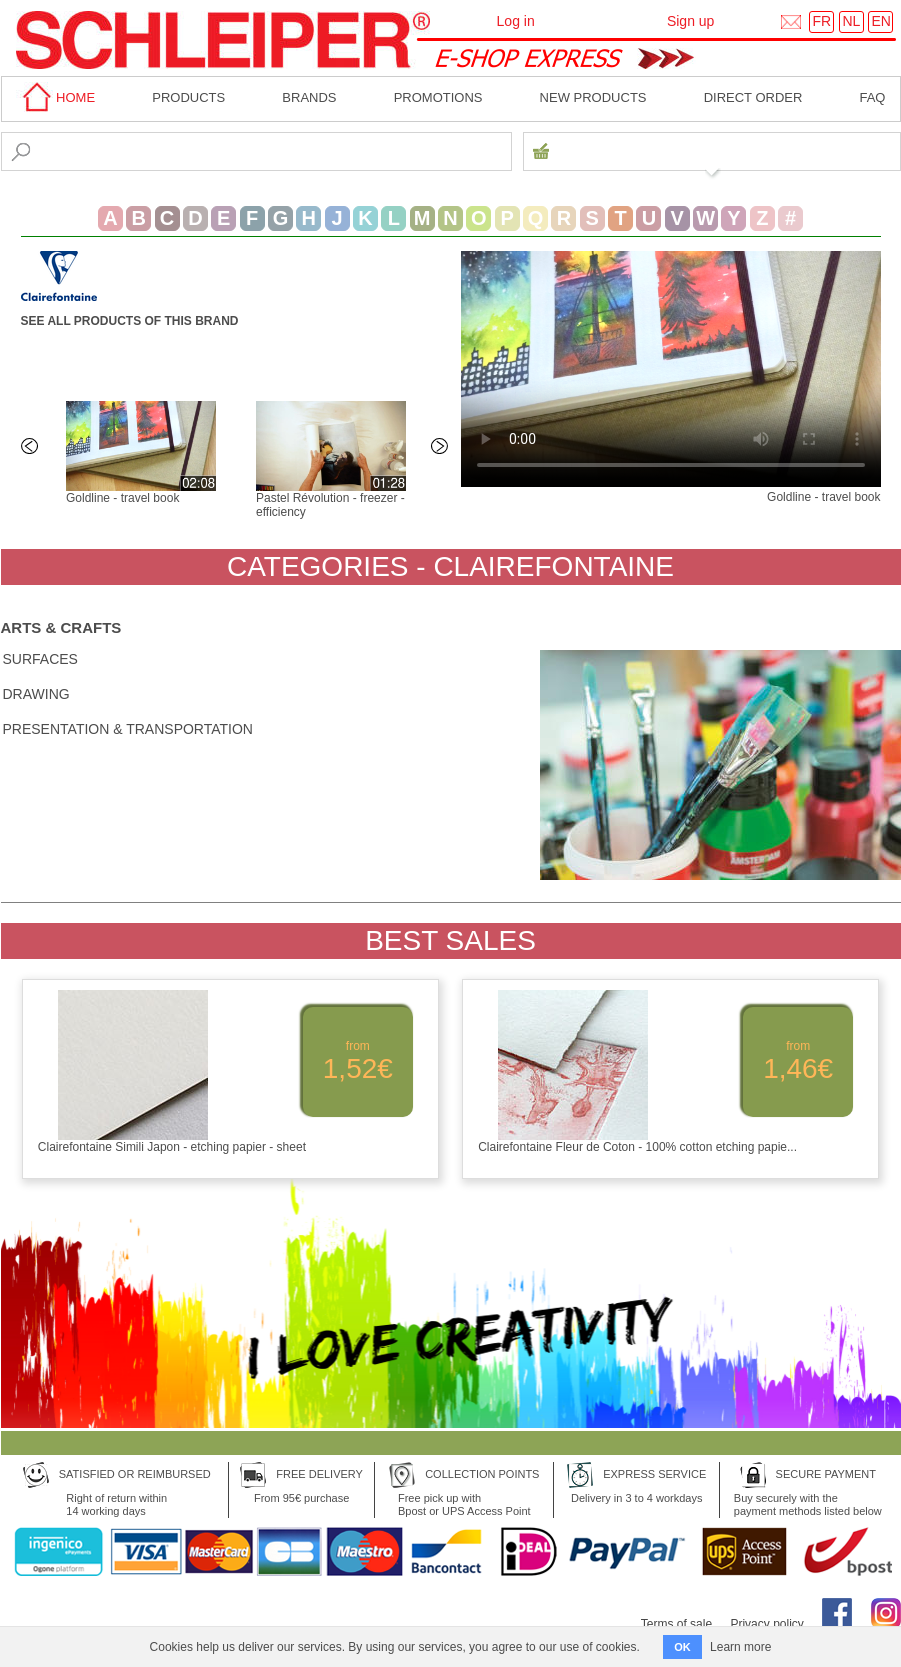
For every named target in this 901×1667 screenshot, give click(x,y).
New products (593, 97)
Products (188, 97)
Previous (31, 448)
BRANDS (309, 97)
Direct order (753, 97)
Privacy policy (766, 1624)
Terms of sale (676, 1624)
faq (872, 97)
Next (441, 448)
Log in (516, 21)
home (56, 97)
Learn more (740, 1647)
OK (682, 1647)
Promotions (438, 97)
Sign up (690, 21)
